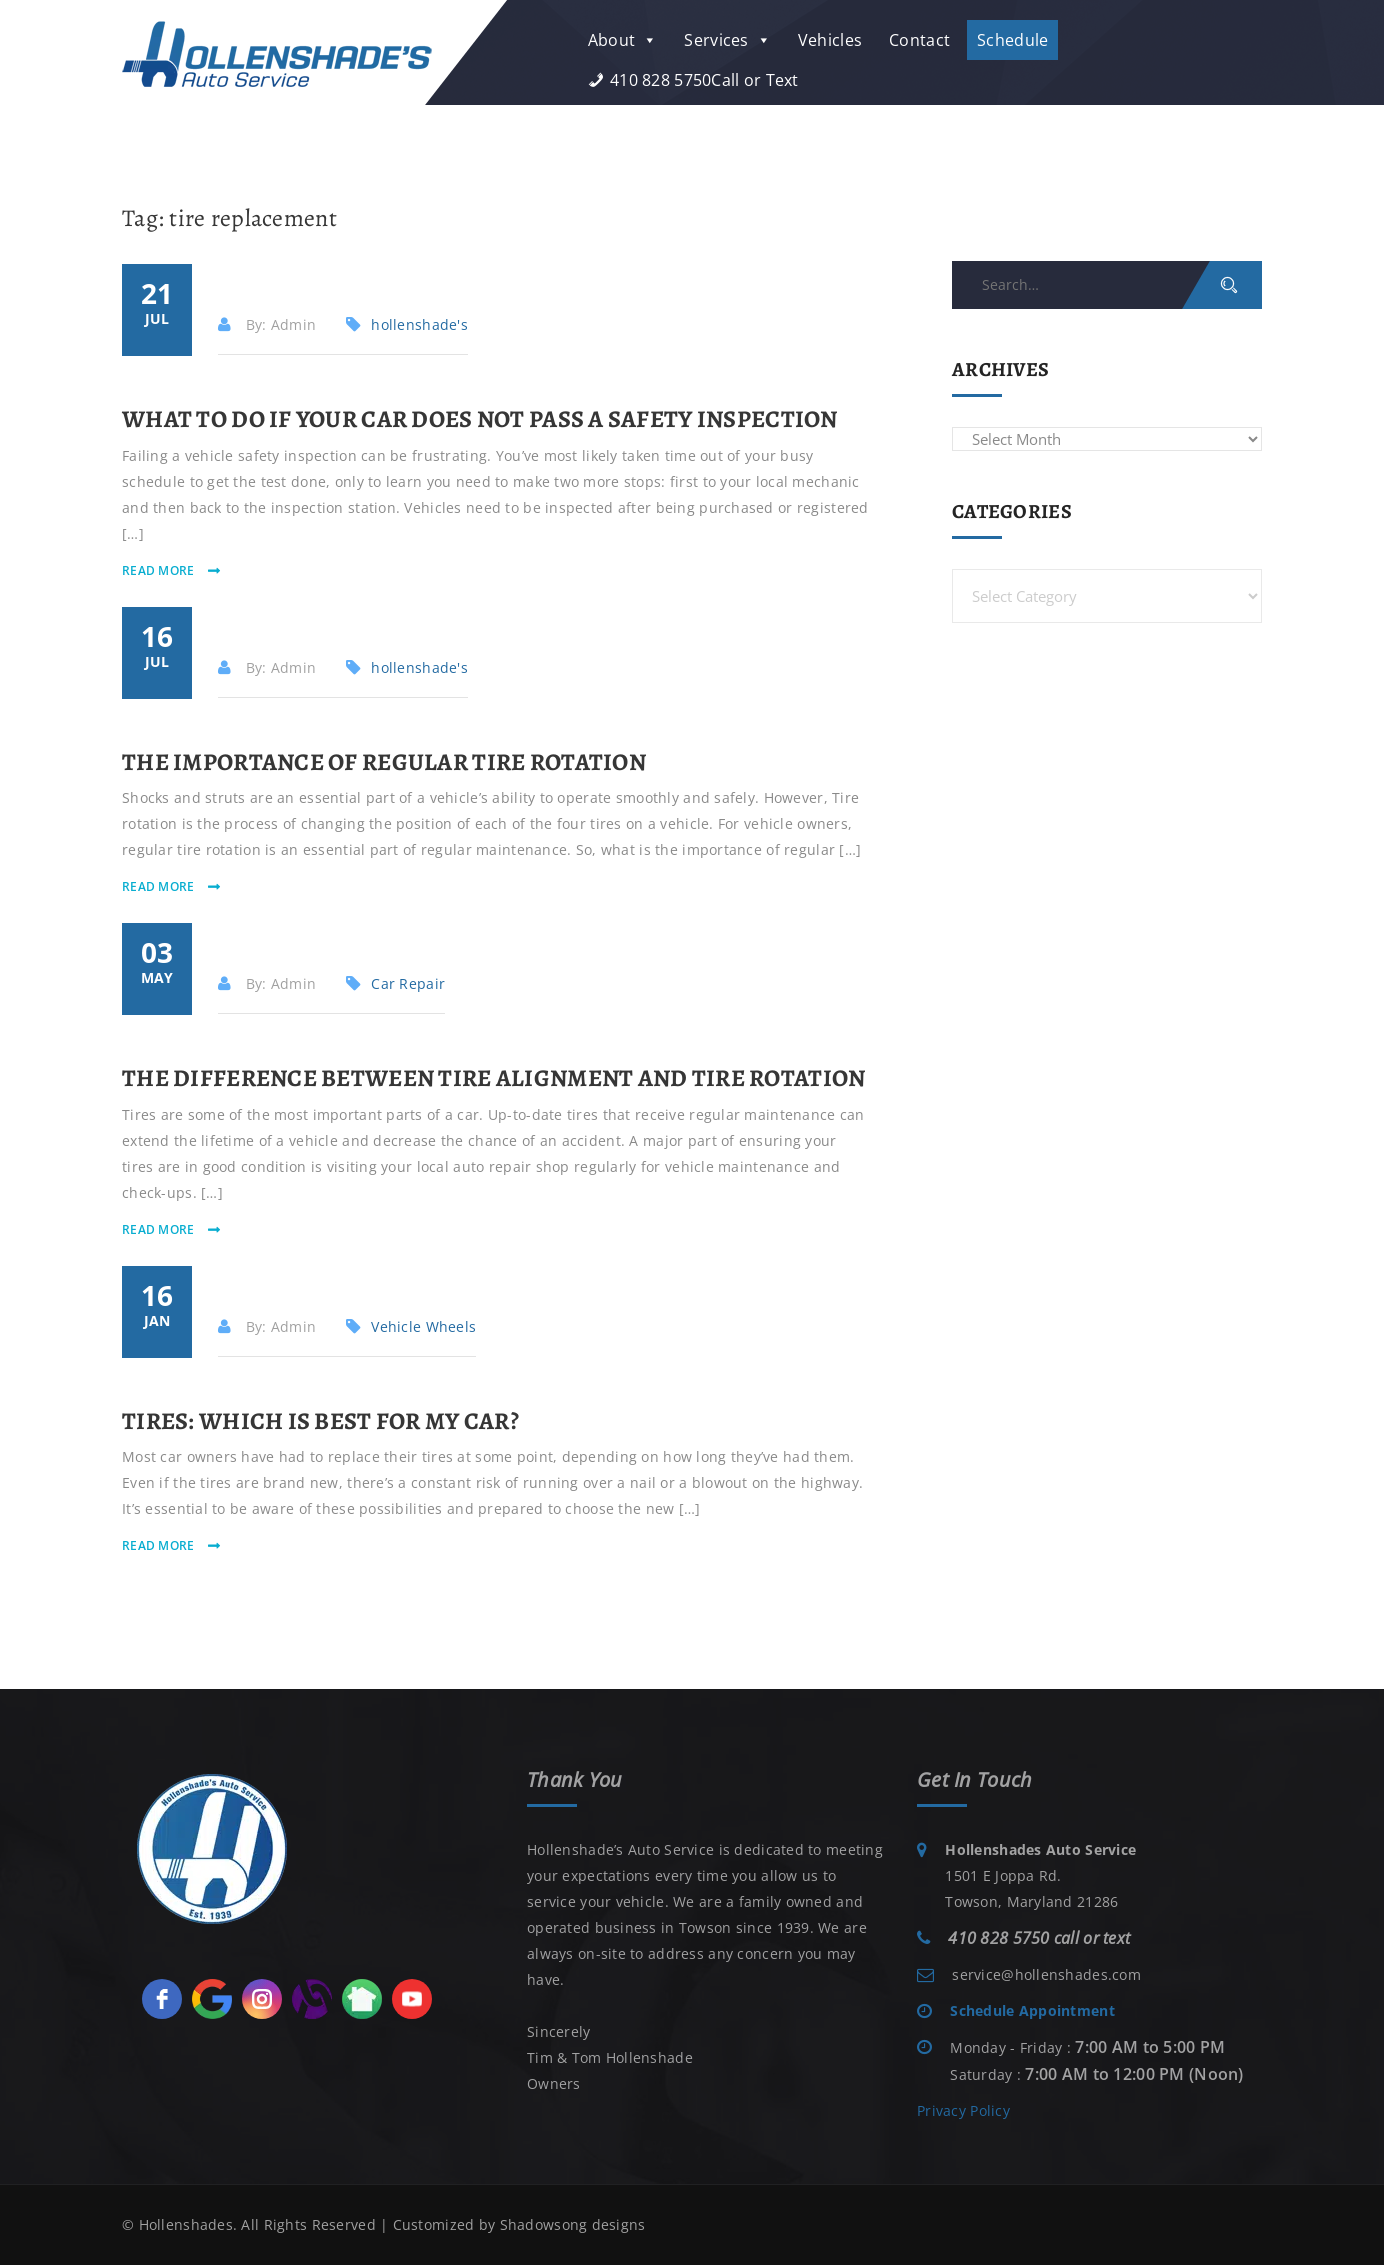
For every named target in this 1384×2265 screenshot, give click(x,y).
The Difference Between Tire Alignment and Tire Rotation (493, 1078)
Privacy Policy (963, 2110)
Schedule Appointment (1032, 2010)
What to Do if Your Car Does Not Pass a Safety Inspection (480, 419)
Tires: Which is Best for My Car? (320, 1421)
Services (727, 40)
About (623, 40)
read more (160, 570)
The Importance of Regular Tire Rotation (384, 762)
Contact (919, 40)
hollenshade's (419, 324)
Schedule (1012, 40)
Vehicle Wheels (423, 1326)
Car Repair (408, 983)
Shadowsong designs (573, 2224)
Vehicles (830, 40)
